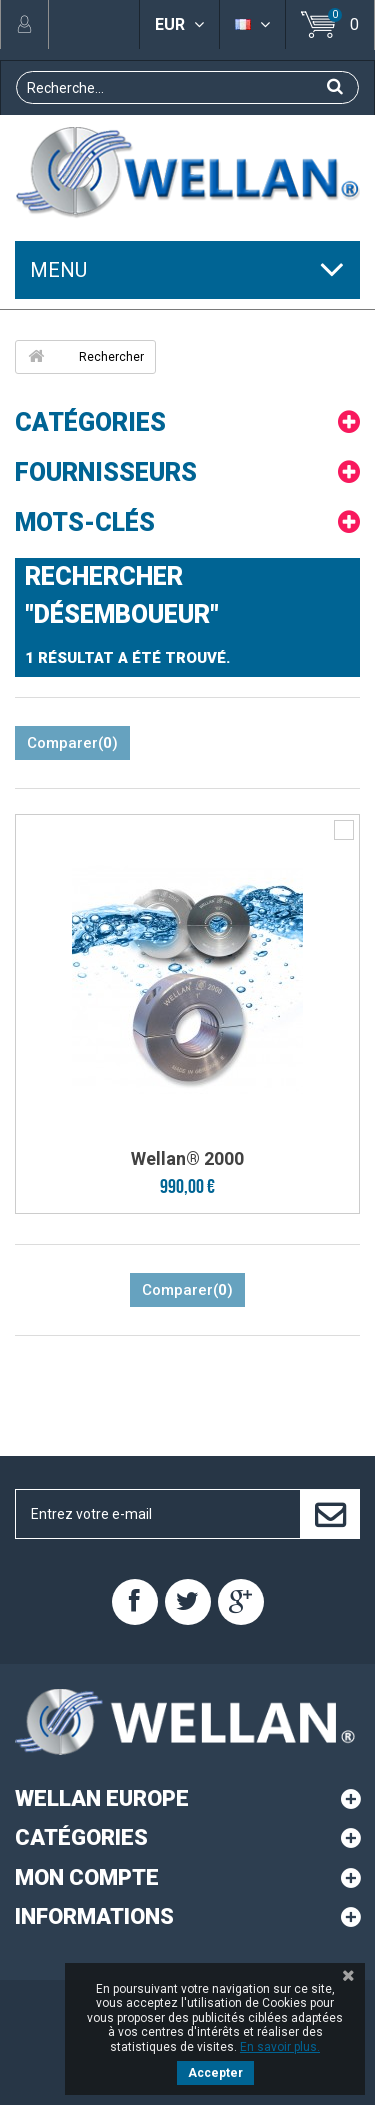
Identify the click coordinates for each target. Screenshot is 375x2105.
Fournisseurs (106, 472)
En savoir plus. (280, 2047)
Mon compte (87, 1877)
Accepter (215, 2073)
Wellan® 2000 (187, 1158)
